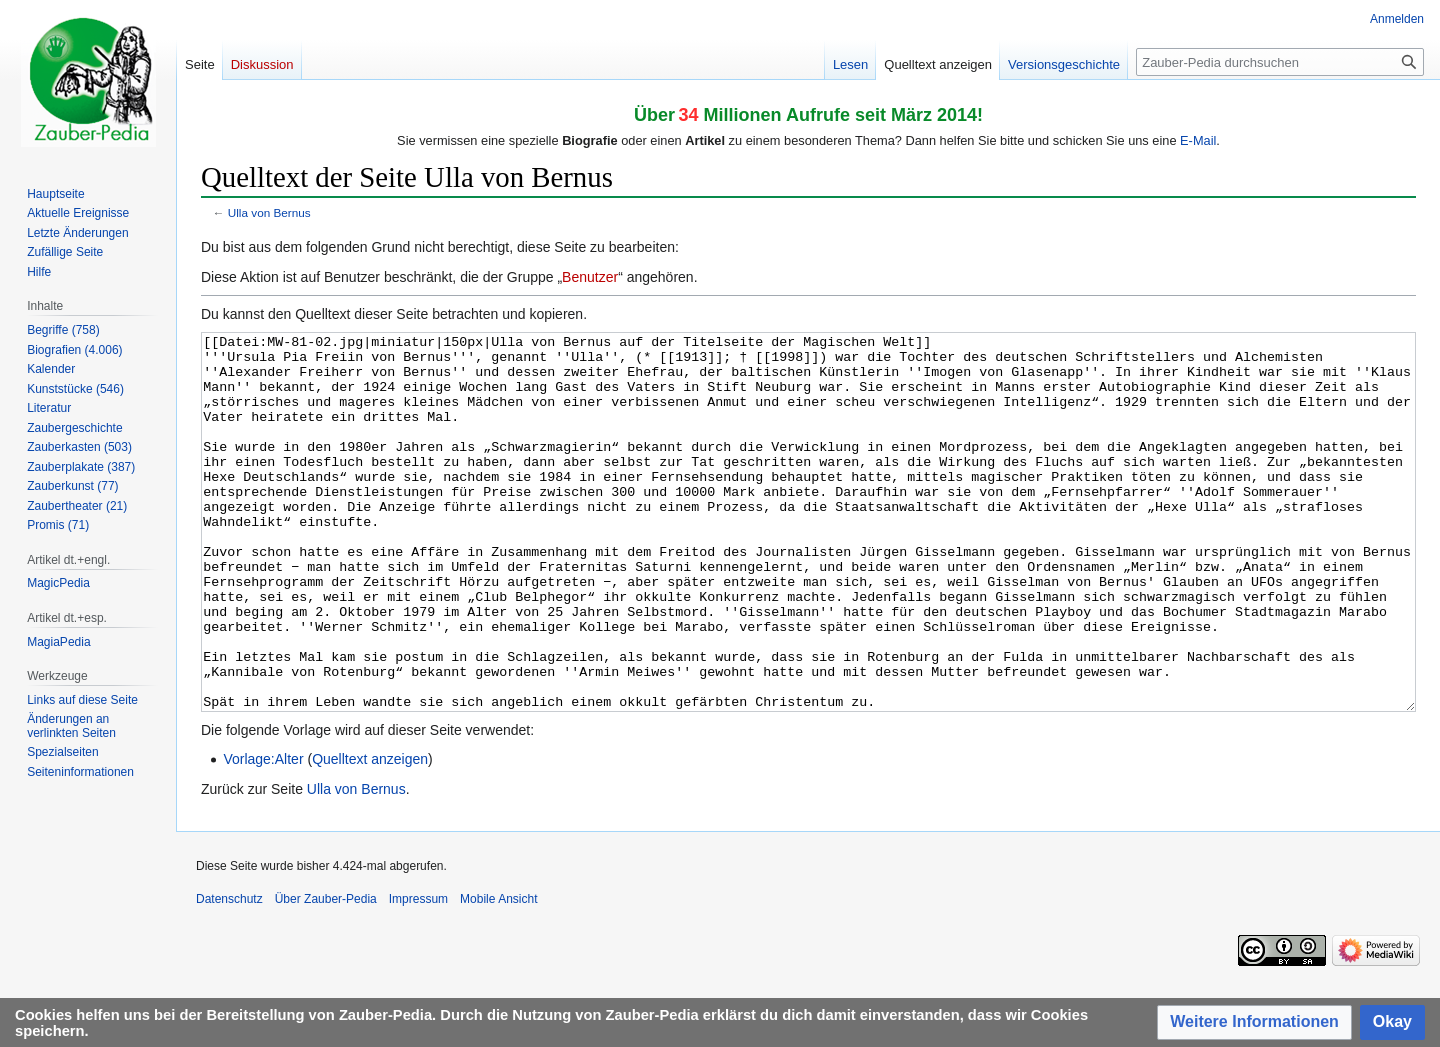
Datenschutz (229, 974)
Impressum (418, 974)
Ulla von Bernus (269, 212)
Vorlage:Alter (263, 834)
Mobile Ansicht (498, 974)
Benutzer (590, 277)
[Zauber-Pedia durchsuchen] (1280, 62)
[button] (1254, 1022)
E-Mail (1198, 140)
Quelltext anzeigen (370, 834)
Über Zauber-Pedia (326, 974)
